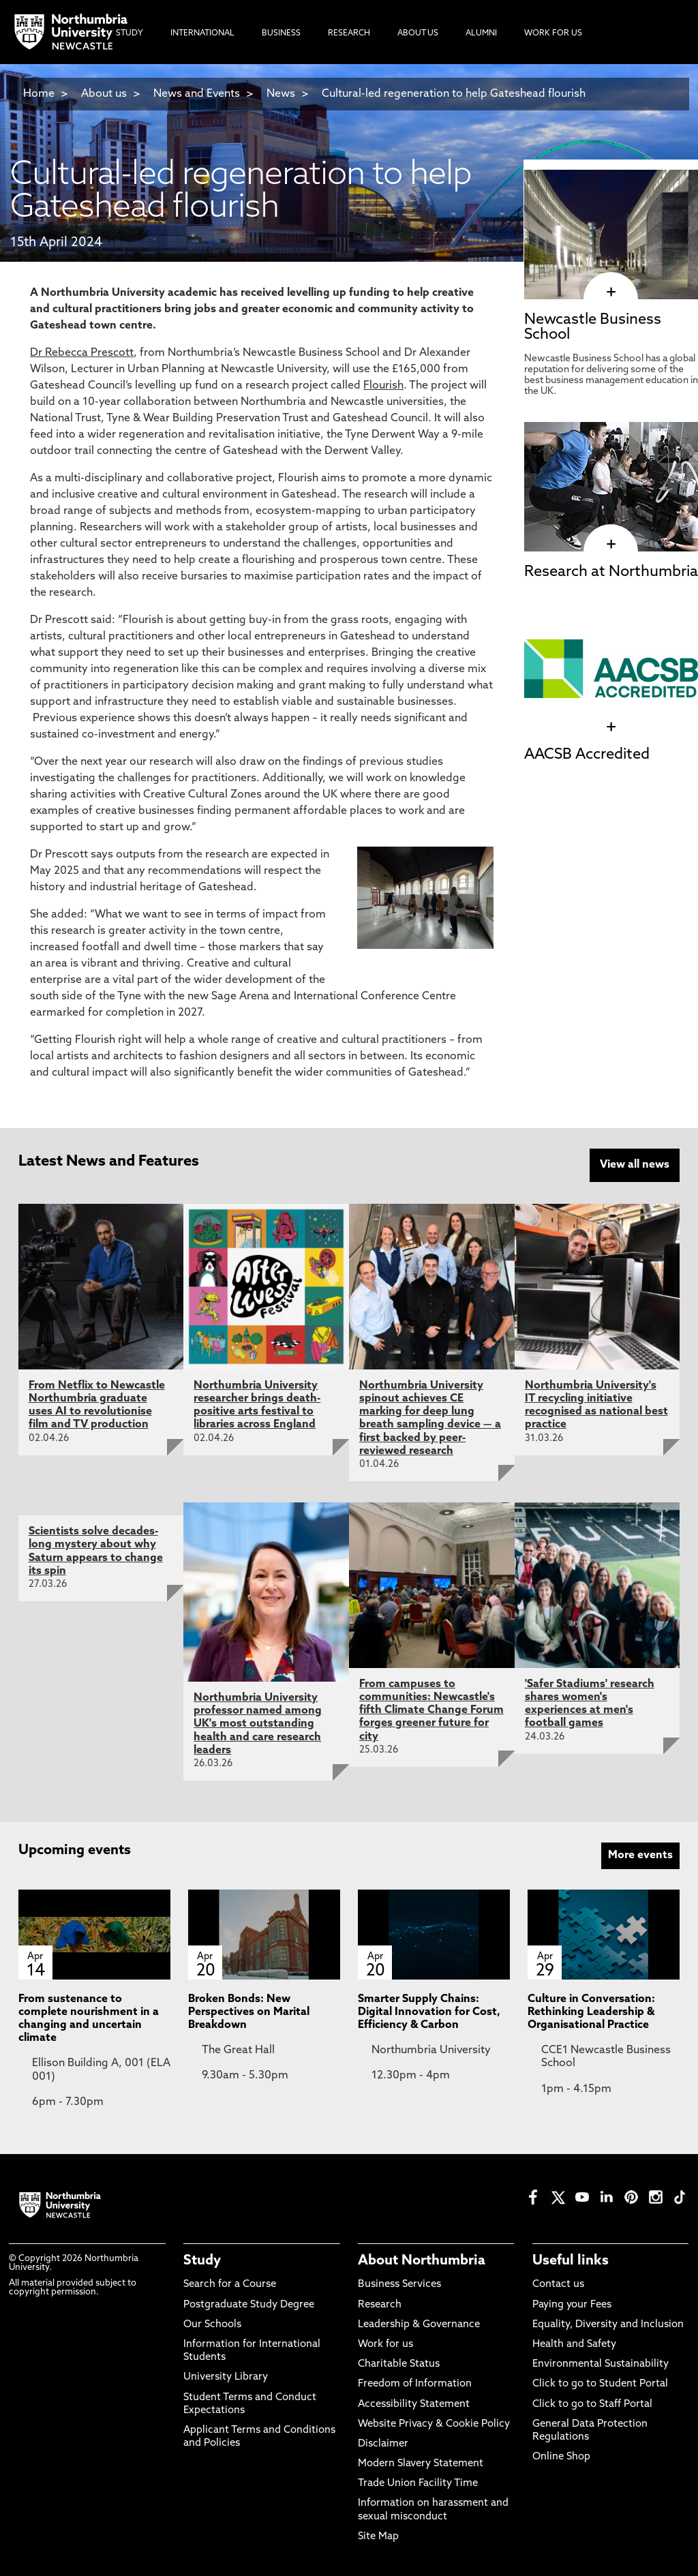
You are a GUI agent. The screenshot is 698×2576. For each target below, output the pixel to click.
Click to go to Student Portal (600, 2383)
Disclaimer (383, 2443)
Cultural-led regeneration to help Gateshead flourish (454, 94)
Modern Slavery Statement (420, 2462)
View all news (634, 1165)
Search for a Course (229, 2284)
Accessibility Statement (414, 2403)
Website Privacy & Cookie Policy (434, 2423)
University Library (225, 2377)
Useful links (570, 2260)
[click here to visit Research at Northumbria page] (611, 544)
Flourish (383, 385)
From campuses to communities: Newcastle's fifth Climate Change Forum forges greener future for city (431, 1709)
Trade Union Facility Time (418, 2483)
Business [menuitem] (281, 33)
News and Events (196, 94)
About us (104, 94)
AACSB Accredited (587, 755)
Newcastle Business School (592, 327)
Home (39, 94)
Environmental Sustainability (600, 2363)
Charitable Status (399, 2363)
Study (202, 2260)
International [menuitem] (202, 33)
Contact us (558, 2284)
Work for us (385, 2343)
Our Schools (212, 2323)
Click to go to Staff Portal (592, 2403)
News (281, 94)
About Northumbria (421, 2260)
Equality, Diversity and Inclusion (608, 2323)
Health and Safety (574, 2343)
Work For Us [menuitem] (553, 33)
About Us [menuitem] (417, 33)
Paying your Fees (571, 2304)
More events (640, 1854)
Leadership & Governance (419, 2323)
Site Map (378, 2535)
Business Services (399, 2284)
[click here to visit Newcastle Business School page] (611, 292)
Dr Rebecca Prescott (82, 353)
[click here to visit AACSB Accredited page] (611, 727)
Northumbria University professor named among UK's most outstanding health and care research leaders (258, 1723)
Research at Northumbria (611, 572)
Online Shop (561, 2456)
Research (379, 2304)
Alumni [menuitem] (481, 33)
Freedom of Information (415, 2383)
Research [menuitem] (349, 33)
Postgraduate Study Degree (248, 2304)
